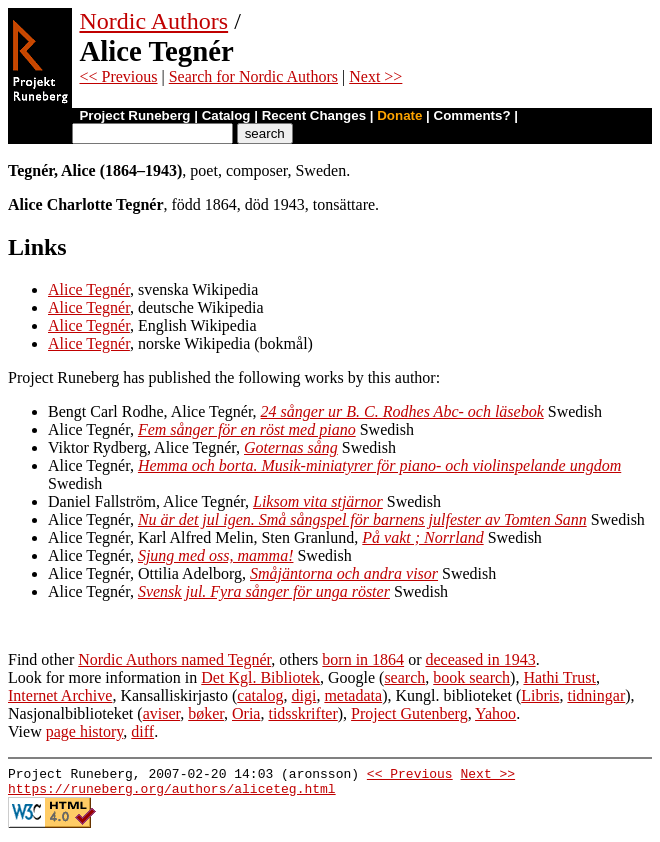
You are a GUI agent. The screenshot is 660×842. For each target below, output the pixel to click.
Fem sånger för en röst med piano (247, 429)
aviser (162, 713)
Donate (399, 115)
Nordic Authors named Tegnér (174, 659)
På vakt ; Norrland (422, 537)
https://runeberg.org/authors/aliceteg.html (172, 794)
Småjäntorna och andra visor (344, 573)
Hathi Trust (559, 677)
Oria (246, 713)
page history (85, 731)
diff (142, 731)
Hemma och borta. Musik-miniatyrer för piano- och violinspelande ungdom (379, 465)
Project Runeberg (134, 115)
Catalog (226, 115)
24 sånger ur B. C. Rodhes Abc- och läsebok (402, 411)
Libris (540, 695)
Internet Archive (60, 695)
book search (471, 677)
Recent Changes (314, 115)
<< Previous (118, 76)
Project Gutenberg (409, 713)
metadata (353, 695)
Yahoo (495, 713)
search (404, 677)
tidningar (596, 695)
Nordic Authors (153, 21)
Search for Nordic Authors (253, 76)
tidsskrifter (302, 713)
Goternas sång (291, 447)
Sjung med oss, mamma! (216, 555)
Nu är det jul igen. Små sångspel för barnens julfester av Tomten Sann (362, 519)
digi (303, 695)
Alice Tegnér (89, 289)
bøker (206, 713)
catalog (260, 695)
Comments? (472, 115)
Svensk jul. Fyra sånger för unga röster (264, 591)
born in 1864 (363, 659)
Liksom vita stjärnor (318, 501)
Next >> (375, 76)
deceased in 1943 (480, 659)
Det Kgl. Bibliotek (260, 677)
